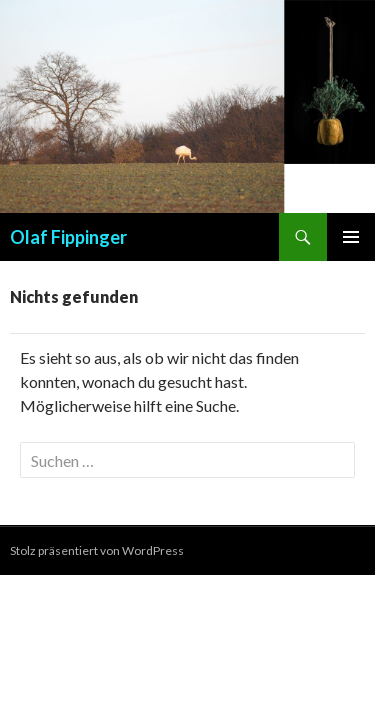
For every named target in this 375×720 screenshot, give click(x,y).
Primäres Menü (351, 237)
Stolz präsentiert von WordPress (97, 550)
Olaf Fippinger (68, 237)
